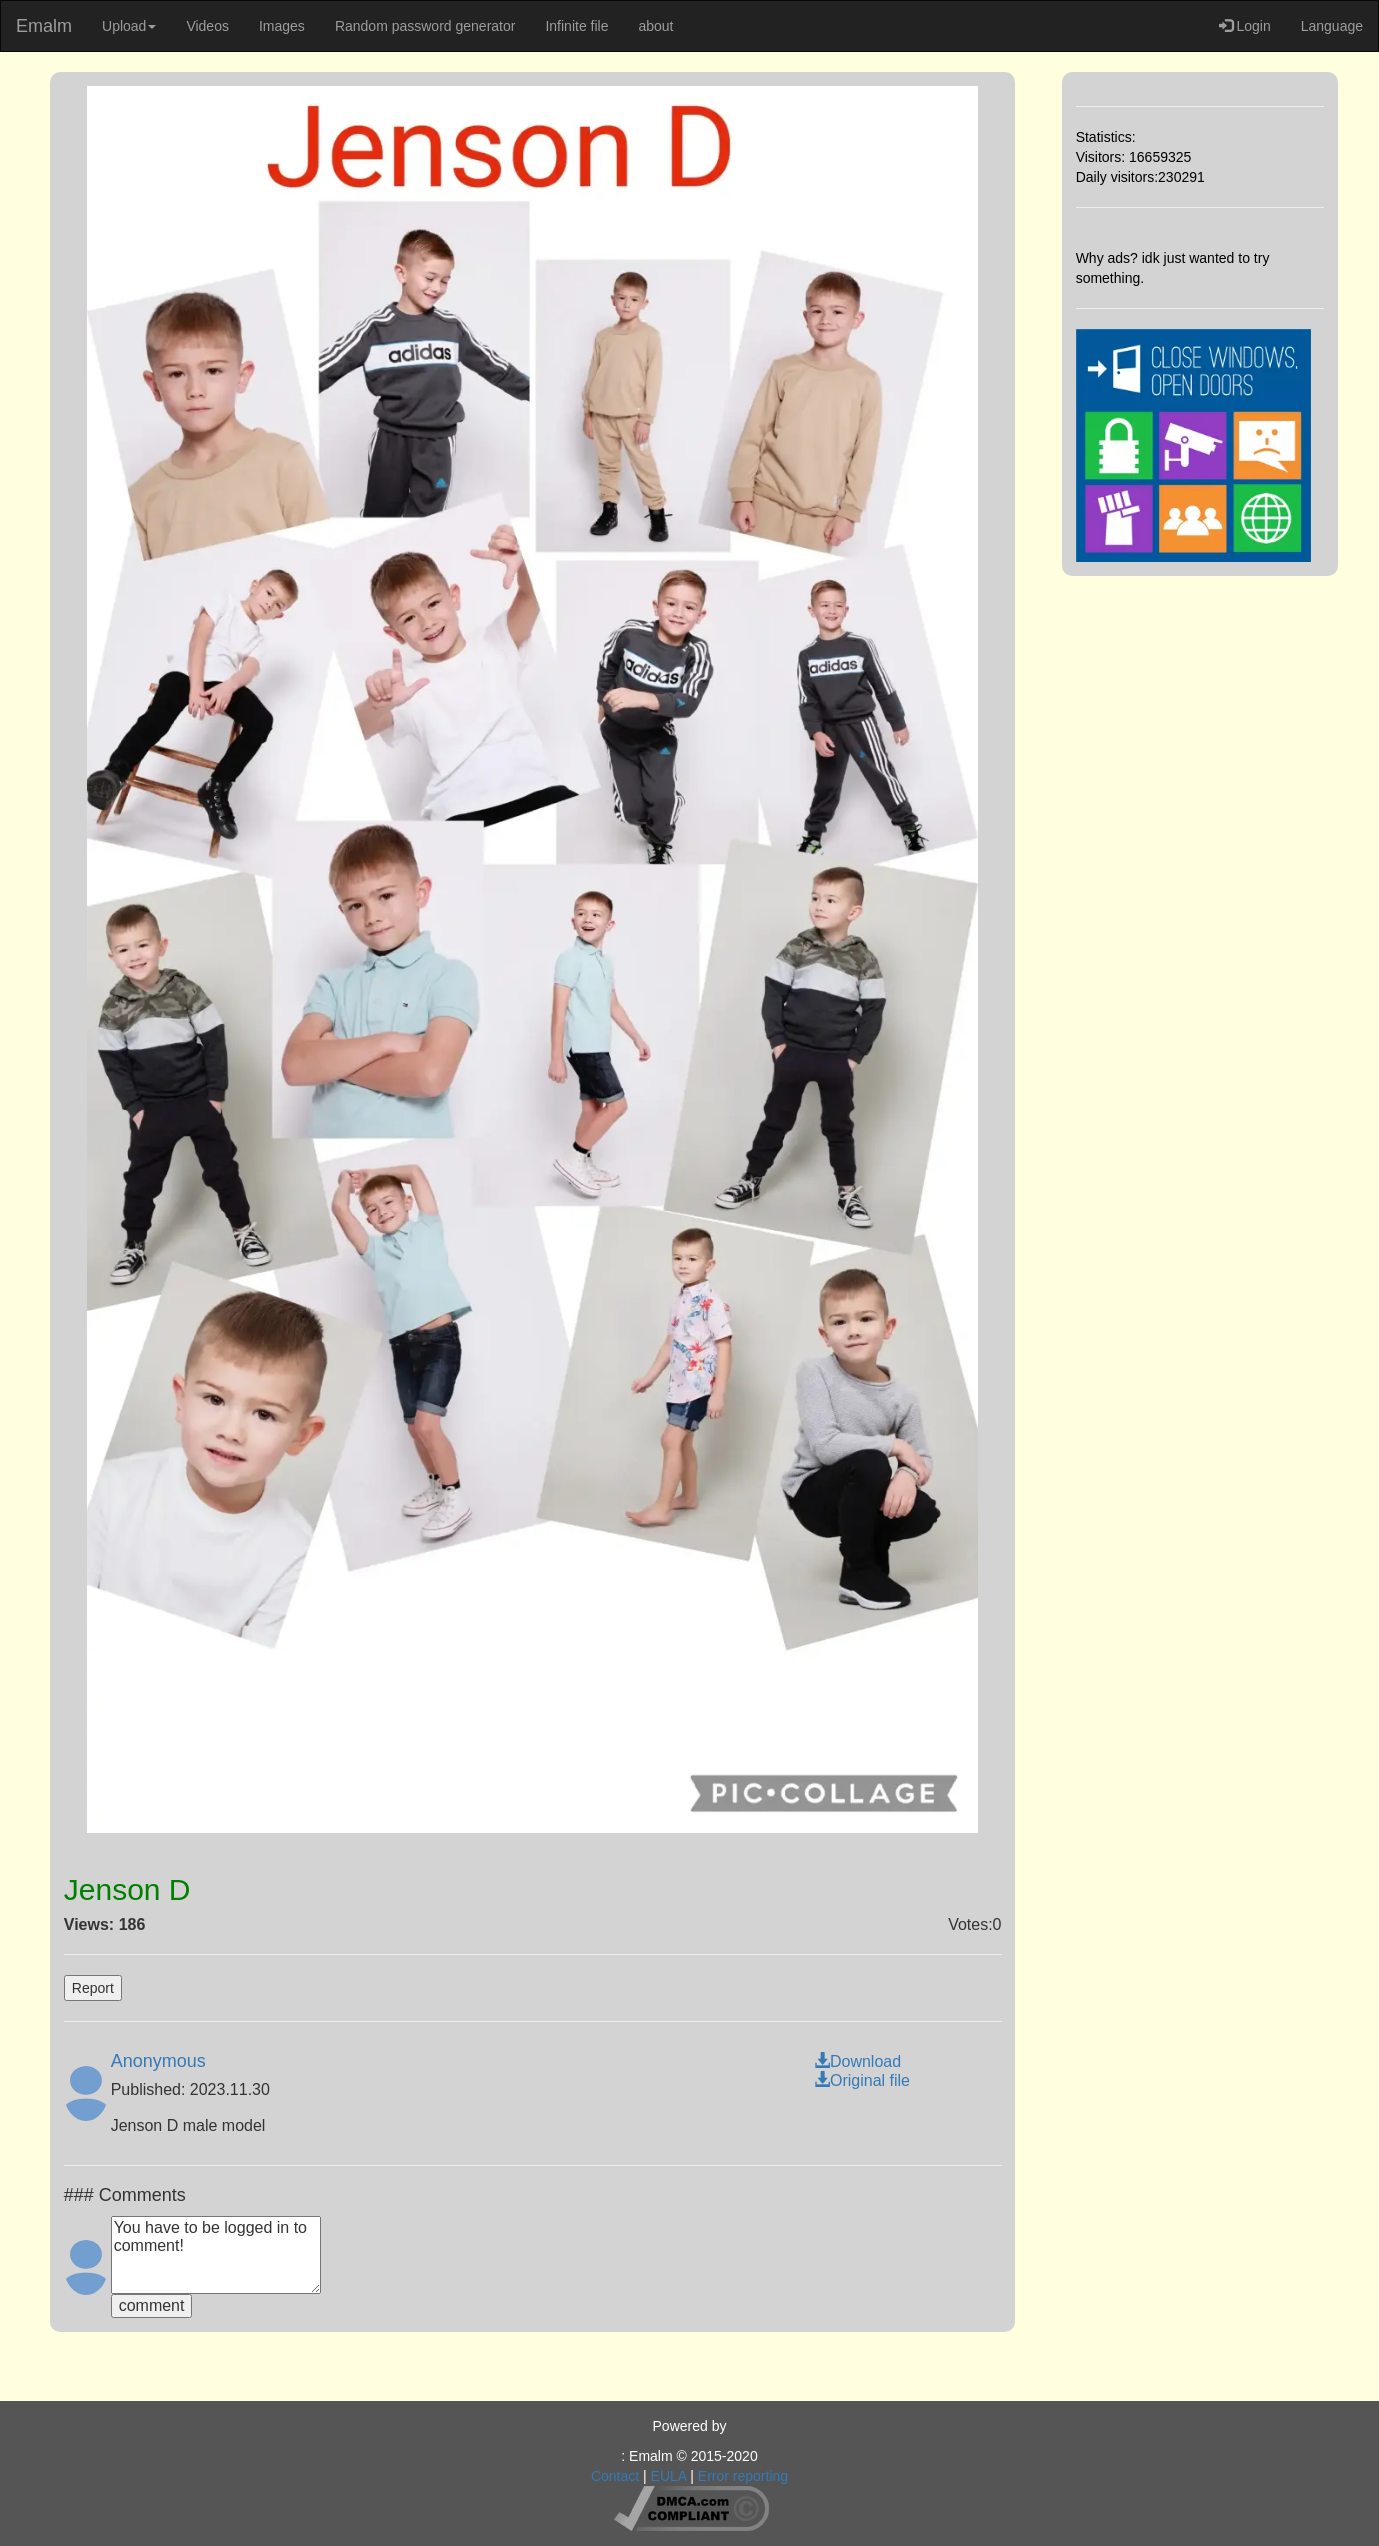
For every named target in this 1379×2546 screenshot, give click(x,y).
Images (282, 26)
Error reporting (743, 2476)
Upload (129, 26)
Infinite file (576, 26)
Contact (615, 2476)
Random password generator (425, 26)
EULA (669, 2476)
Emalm (44, 26)
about (655, 26)
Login (1245, 26)
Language (1332, 26)
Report (93, 1988)
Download (857, 2061)
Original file (862, 2080)
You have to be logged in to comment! (216, 2255)
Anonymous (158, 2061)
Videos (207, 26)
